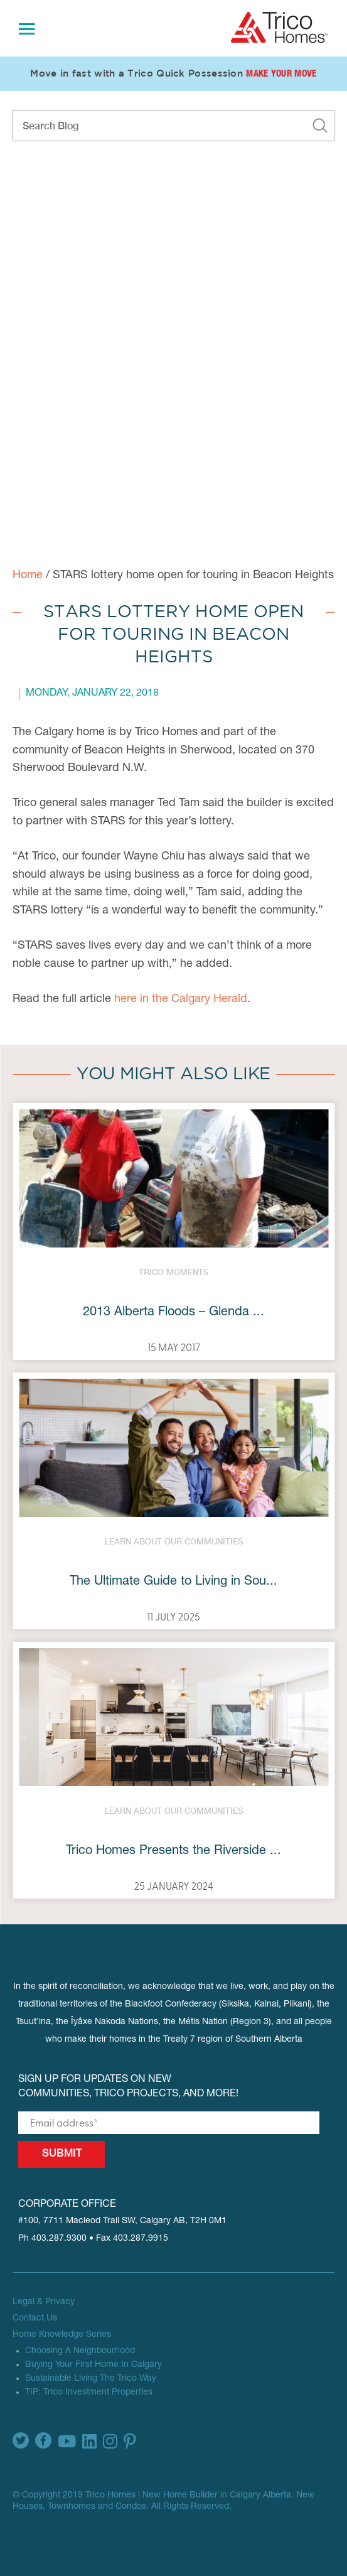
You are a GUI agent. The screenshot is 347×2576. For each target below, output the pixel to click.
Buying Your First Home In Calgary (93, 2365)
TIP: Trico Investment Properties (88, 2392)
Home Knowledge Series (62, 2335)
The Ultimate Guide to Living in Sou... (173, 1582)
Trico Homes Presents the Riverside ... (173, 1851)
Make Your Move (281, 74)
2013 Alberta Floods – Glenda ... (173, 1313)
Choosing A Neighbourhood (80, 2351)
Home (28, 575)
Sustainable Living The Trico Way (90, 2378)
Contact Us (35, 2318)
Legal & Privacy (44, 2302)
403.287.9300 (59, 2238)
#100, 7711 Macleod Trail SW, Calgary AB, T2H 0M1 (122, 2221)
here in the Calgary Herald (180, 999)
